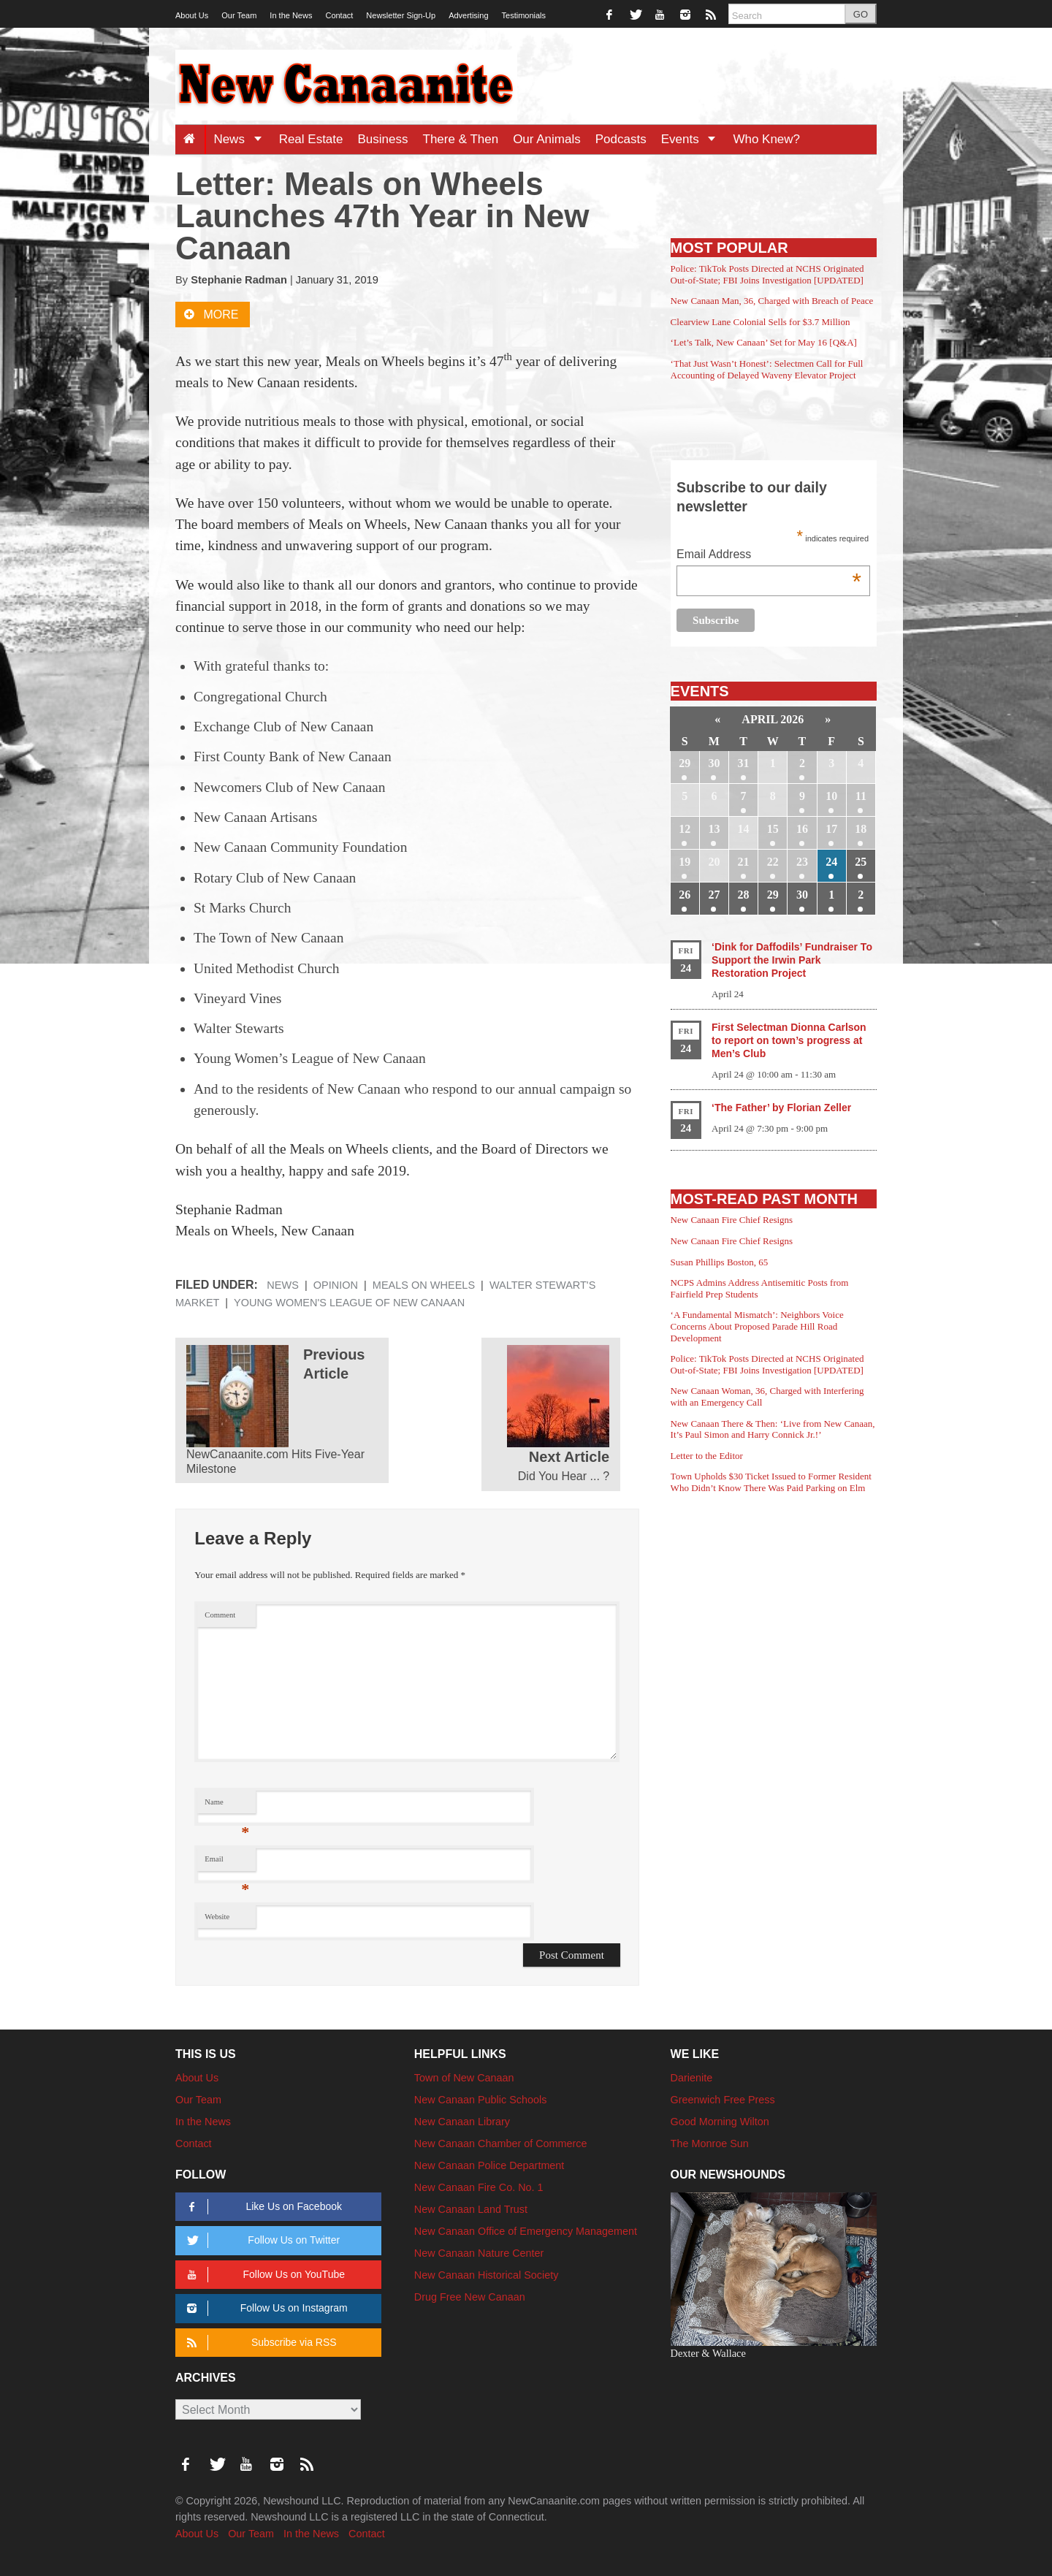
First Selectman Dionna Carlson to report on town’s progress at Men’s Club (789, 1040)
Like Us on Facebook (262, 2206)
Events (693, 139)
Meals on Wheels (424, 1285)
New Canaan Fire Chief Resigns (732, 1219)
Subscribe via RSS (259, 2342)
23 (802, 862)
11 (860, 796)
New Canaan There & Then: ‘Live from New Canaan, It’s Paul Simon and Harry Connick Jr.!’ (773, 1429)
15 (773, 829)
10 (831, 796)
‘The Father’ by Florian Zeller (781, 1107)
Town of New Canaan (464, 2078)
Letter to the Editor (707, 1455)
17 (831, 829)
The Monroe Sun (710, 2143)
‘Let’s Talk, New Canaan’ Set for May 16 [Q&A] (764, 342)
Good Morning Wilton (720, 2121)
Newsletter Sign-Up (400, 15)
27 (714, 894)
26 (684, 894)
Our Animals (547, 139)
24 (831, 862)
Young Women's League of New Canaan (349, 1302)
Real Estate (311, 139)
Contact (339, 15)
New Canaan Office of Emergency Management (525, 2231)
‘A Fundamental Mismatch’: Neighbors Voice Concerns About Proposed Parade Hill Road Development (757, 1326)
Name (227, 1805)
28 (744, 894)
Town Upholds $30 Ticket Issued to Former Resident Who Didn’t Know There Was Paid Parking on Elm (771, 1482)
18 (860, 829)
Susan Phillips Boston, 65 (720, 1262)
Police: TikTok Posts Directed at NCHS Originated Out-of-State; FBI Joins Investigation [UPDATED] (767, 274)
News (242, 139)
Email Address (768, 555)
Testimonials (524, 15)
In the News (291, 15)
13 (714, 829)
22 (773, 862)
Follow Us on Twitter (261, 2240)
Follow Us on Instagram (265, 2308)
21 (744, 862)
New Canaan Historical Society (486, 2275)
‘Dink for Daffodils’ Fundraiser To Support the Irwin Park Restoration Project (792, 960)
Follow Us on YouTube (263, 2274)
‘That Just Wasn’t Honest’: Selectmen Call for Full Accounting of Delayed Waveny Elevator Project (767, 369)
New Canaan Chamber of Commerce (500, 2143)
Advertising (468, 15)
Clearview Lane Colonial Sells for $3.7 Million (760, 321)
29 (684, 763)
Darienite (692, 2078)
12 (684, 829)
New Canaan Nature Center (479, 2253)
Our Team (238, 15)
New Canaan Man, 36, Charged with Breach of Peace (772, 300)
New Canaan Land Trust (470, 2209)
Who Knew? (766, 139)
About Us (191, 15)
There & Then (461, 139)
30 (714, 763)
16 (802, 829)
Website (217, 1917)
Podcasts (621, 139)
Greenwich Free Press (723, 2100)
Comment (220, 1615)
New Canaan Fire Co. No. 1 (479, 2187)
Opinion (335, 1285)
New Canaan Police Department (489, 2165)
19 (684, 862)
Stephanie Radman (239, 280)
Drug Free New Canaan (469, 2297)
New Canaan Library (462, 2121)
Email (227, 1862)
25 (860, 862)
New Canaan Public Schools (480, 2100)
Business (383, 139)
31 (744, 763)
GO (860, 14)
